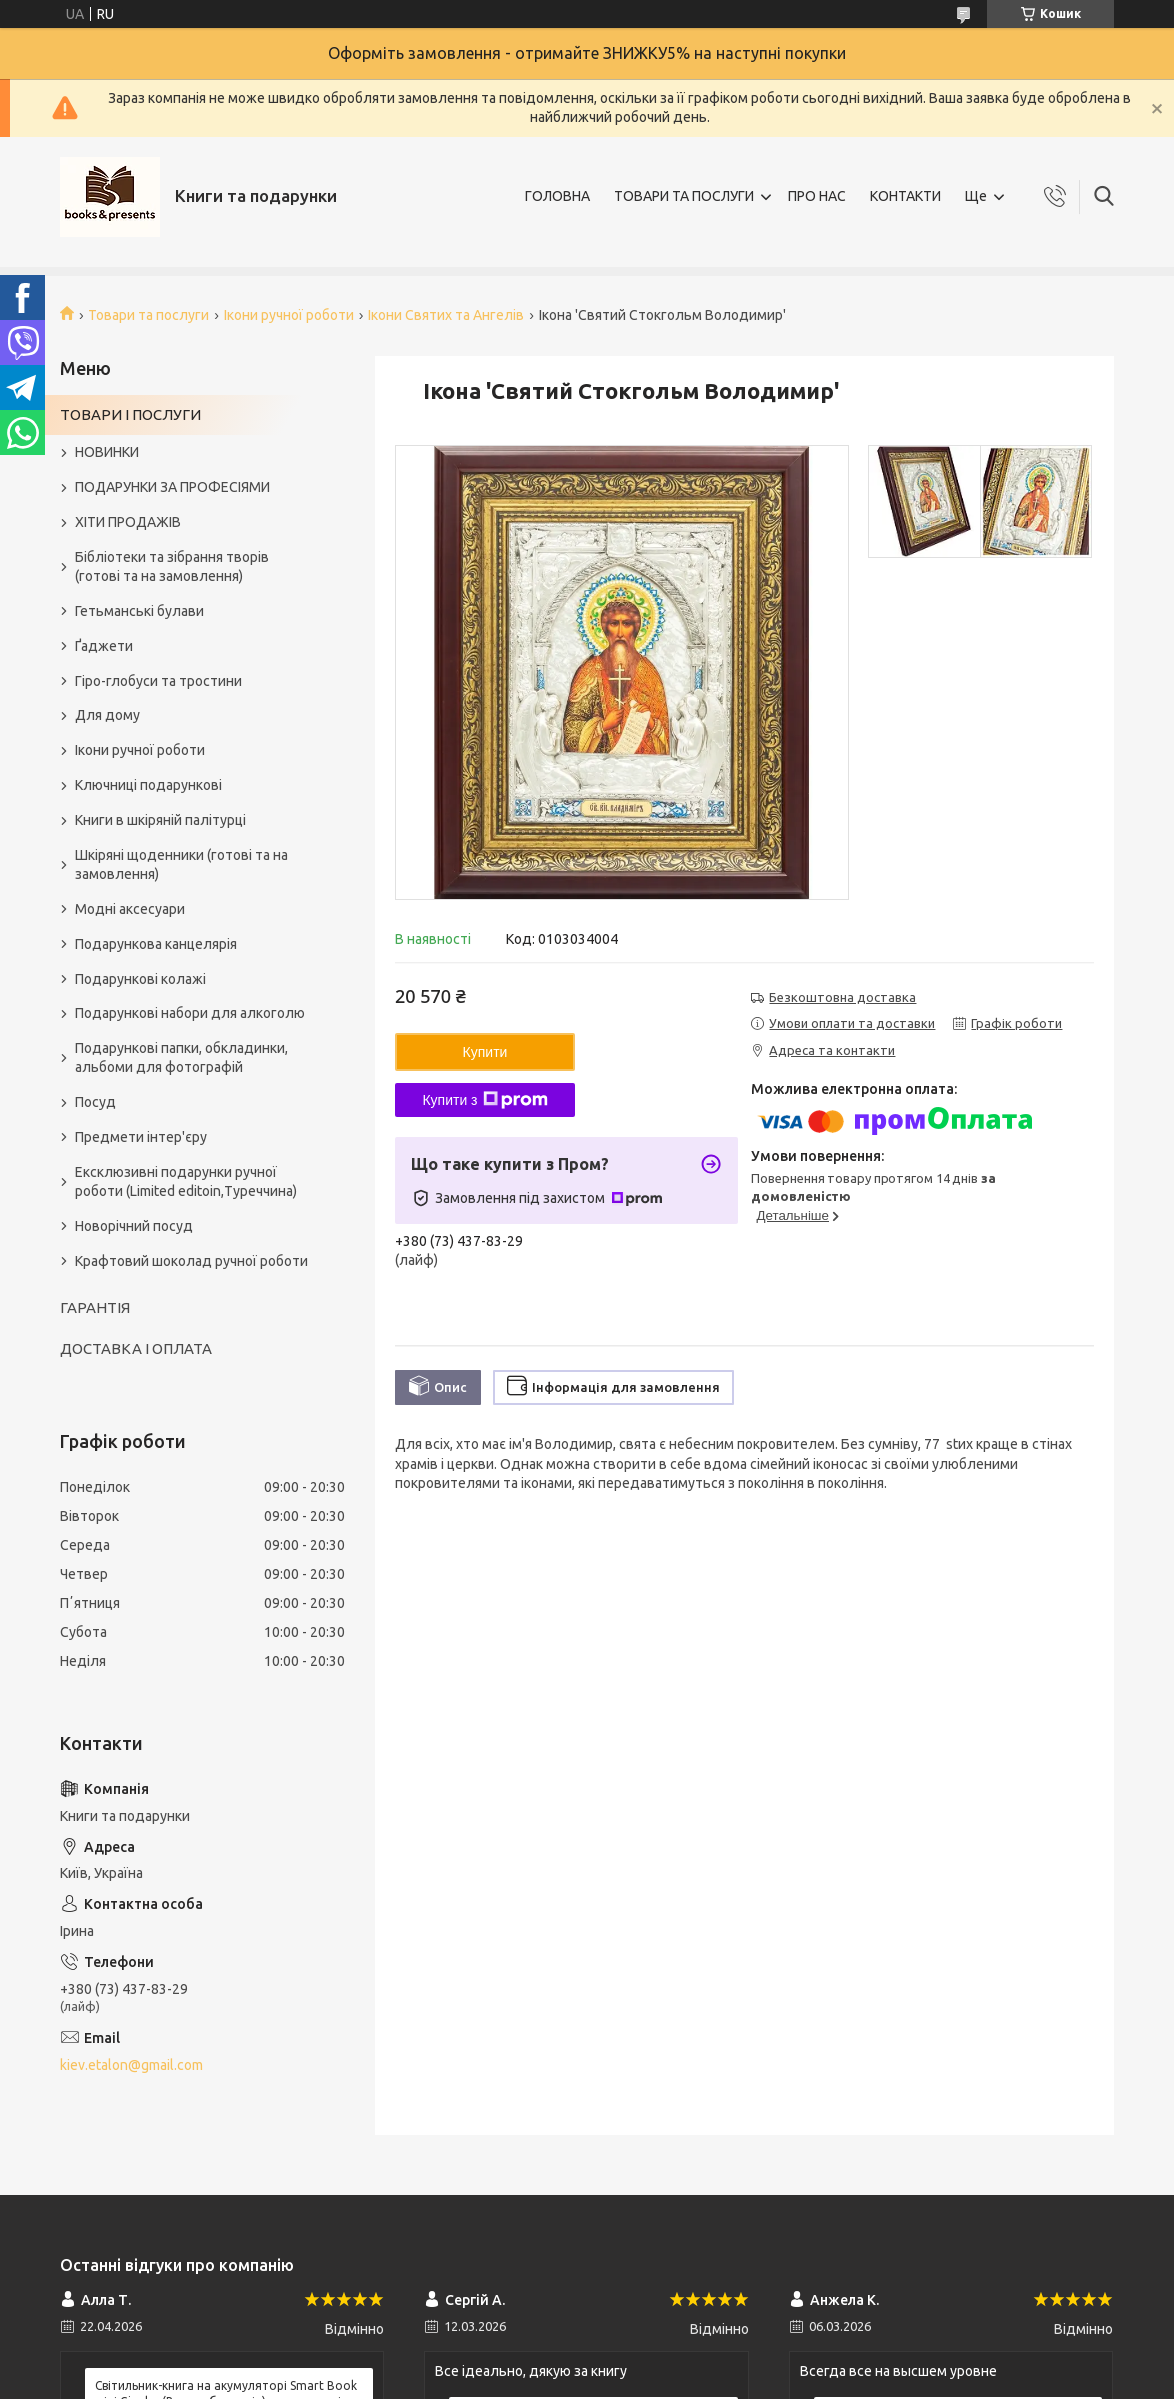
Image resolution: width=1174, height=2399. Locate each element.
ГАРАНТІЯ (95, 1307)
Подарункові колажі (140, 979)
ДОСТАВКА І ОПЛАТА (136, 1348)
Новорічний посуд (134, 1226)
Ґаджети (104, 646)
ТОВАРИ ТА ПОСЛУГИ (684, 196)
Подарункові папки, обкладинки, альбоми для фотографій (181, 1057)
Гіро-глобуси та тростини (158, 681)
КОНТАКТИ (905, 196)
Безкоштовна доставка (842, 997)
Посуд (95, 1102)
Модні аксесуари (130, 909)
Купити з (484, 1100)
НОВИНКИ (107, 452)
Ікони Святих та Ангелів (446, 315)
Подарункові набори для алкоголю (190, 1013)
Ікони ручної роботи (289, 315)
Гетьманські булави (139, 611)
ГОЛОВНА (557, 196)
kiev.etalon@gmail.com (131, 2065)
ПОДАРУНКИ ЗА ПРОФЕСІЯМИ (172, 487)
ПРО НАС (817, 196)
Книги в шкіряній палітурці (160, 820)
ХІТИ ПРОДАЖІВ (128, 522)
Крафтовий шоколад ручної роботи (191, 1261)
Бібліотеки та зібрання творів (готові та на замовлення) (172, 566)
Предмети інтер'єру (141, 1137)
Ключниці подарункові (148, 785)
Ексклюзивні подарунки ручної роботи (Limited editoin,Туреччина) (186, 1181)
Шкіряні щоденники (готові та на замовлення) (181, 864)
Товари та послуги (148, 315)
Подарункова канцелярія (156, 944)
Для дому (107, 715)
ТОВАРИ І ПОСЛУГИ (130, 414)
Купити (485, 1052)
